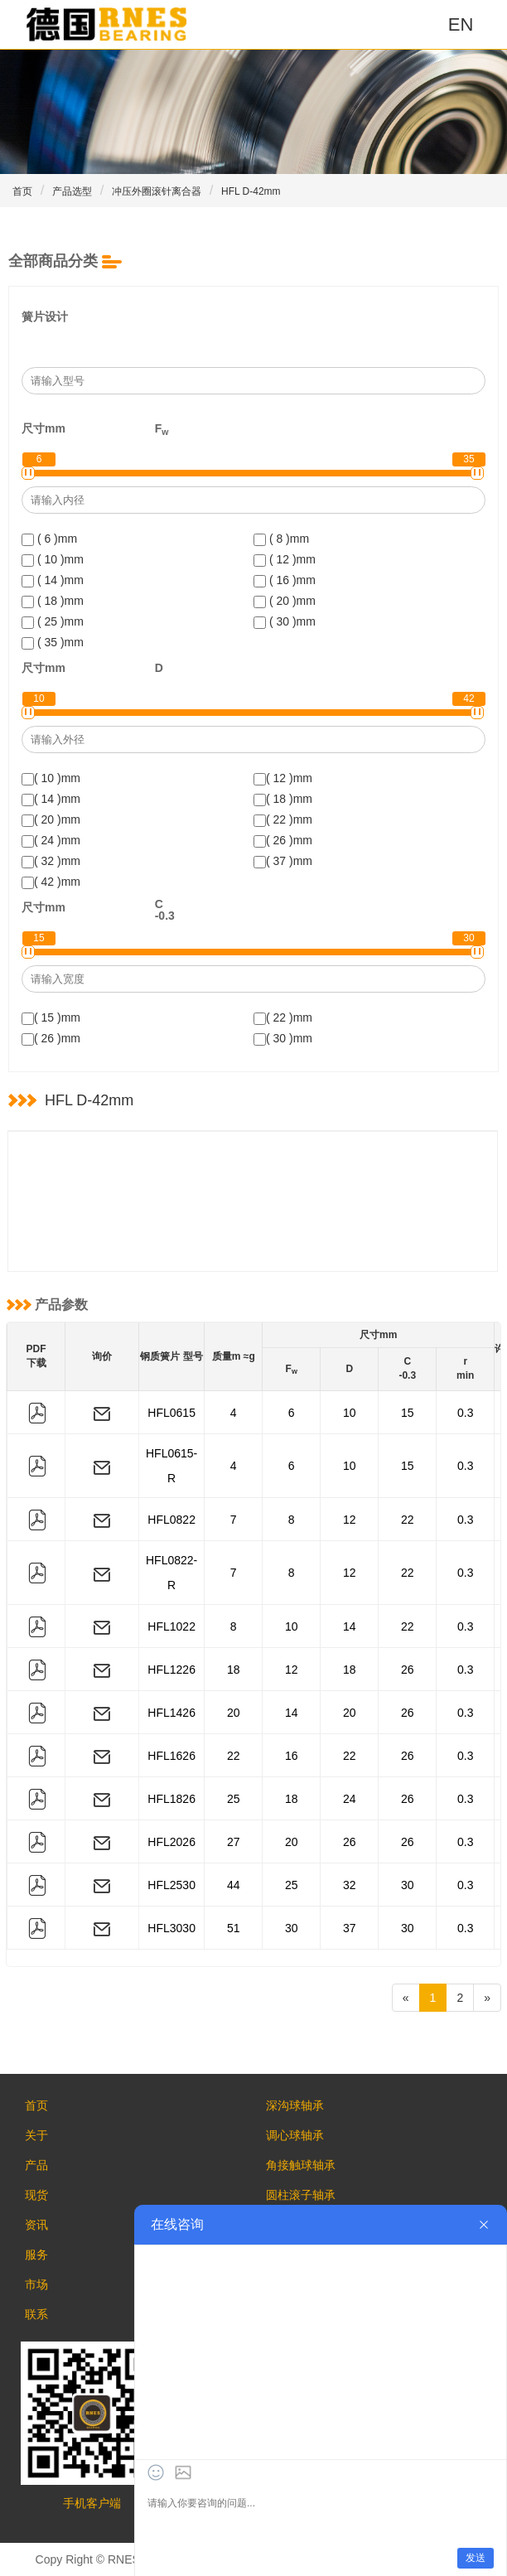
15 (407, 1412)
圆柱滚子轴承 (301, 2194)
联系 (36, 2314)
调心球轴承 (295, 2135)
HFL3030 (171, 1928)
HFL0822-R (171, 1573)
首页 (22, 191)
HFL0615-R (171, 1466)
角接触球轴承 (301, 2165)
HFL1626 (171, 1755)
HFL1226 (171, 1669)
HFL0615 (171, 1412)
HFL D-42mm (251, 191)
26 (407, 1669)
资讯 (36, 2224)
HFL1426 (171, 1712)
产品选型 (72, 191)
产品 (36, 2165)
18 (233, 1669)
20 (233, 1712)
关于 (36, 2135)
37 (349, 1928)
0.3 (465, 1412)
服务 (36, 2254)
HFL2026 (171, 1842)
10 (349, 1412)
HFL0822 (171, 1519)
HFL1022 (171, 1626)
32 (349, 1885)
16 (291, 1755)
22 (407, 1519)
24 (349, 1798)
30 (407, 1885)
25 (233, 1798)
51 (233, 1928)
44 (233, 1885)
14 (349, 1626)
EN (461, 24)
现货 (36, 2194)
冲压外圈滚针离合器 (156, 191)
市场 (36, 2284)
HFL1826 (171, 1798)
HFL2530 (171, 1885)
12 (349, 1519)
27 (233, 1842)
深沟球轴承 (295, 2105)
